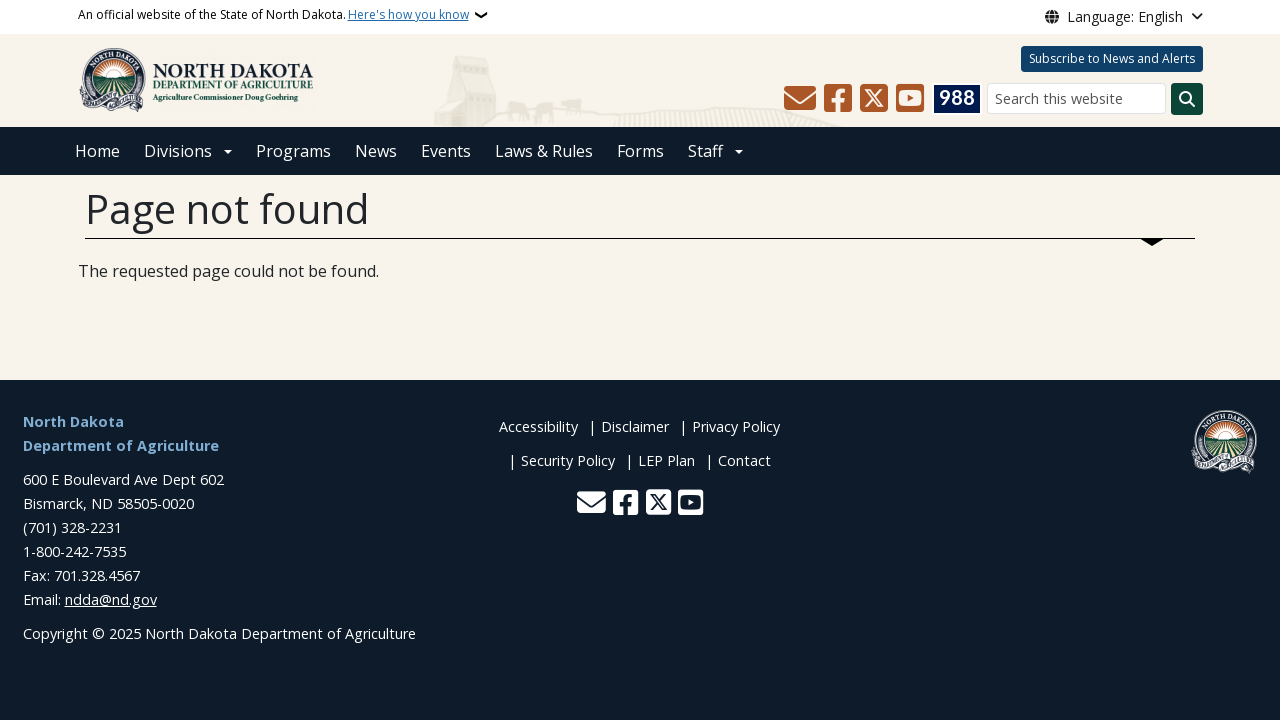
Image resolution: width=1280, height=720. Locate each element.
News (376, 151)
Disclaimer (635, 426)
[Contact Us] (800, 99)
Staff (705, 151)
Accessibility (538, 426)
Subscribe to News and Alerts (1112, 58)
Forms (640, 151)
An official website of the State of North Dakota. (273, 15)
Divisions (178, 151)
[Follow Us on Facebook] (838, 99)
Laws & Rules (544, 151)
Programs (293, 151)
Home (97, 151)
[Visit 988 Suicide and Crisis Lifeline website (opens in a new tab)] (957, 99)
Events (446, 151)
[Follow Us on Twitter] (874, 99)
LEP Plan (666, 460)
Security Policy (568, 460)
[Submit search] (1187, 99)
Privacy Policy (736, 426)
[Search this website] (1076, 98)
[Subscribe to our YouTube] (910, 99)
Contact (744, 460)
